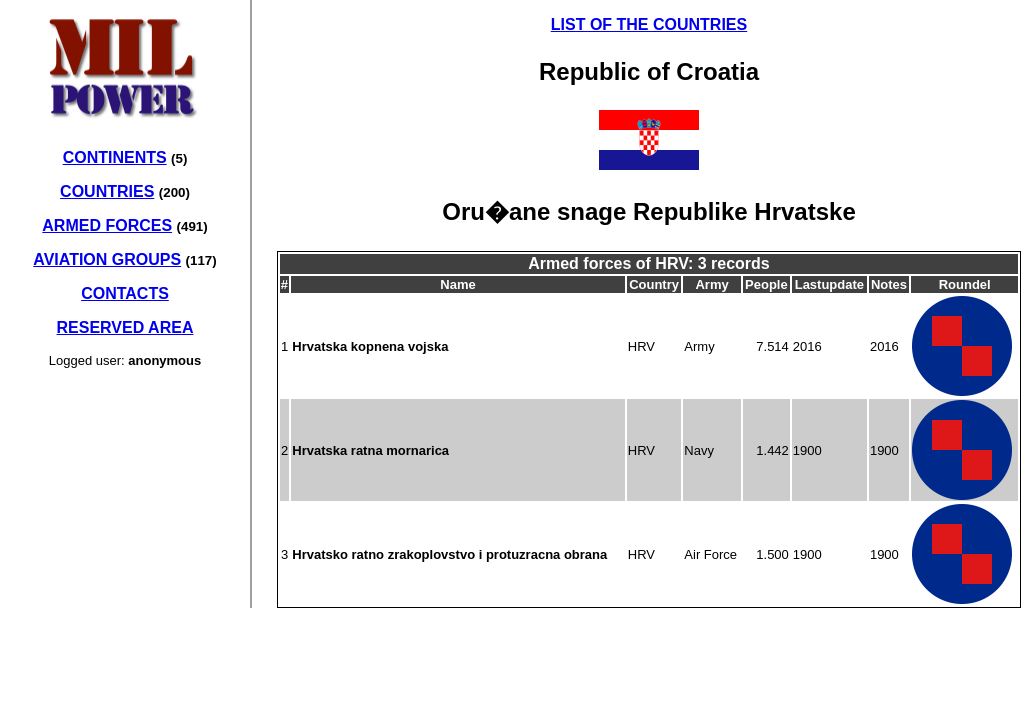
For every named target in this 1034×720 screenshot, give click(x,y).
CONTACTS (125, 293)
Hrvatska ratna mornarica (370, 450)
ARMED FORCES (107, 225)
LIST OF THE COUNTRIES (649, 24)
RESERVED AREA (125, 327)
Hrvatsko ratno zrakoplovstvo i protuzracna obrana (449, 554)
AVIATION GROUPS (107, 259)
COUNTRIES (107, 191)
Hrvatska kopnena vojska (370, 346)
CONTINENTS (115, 157)
